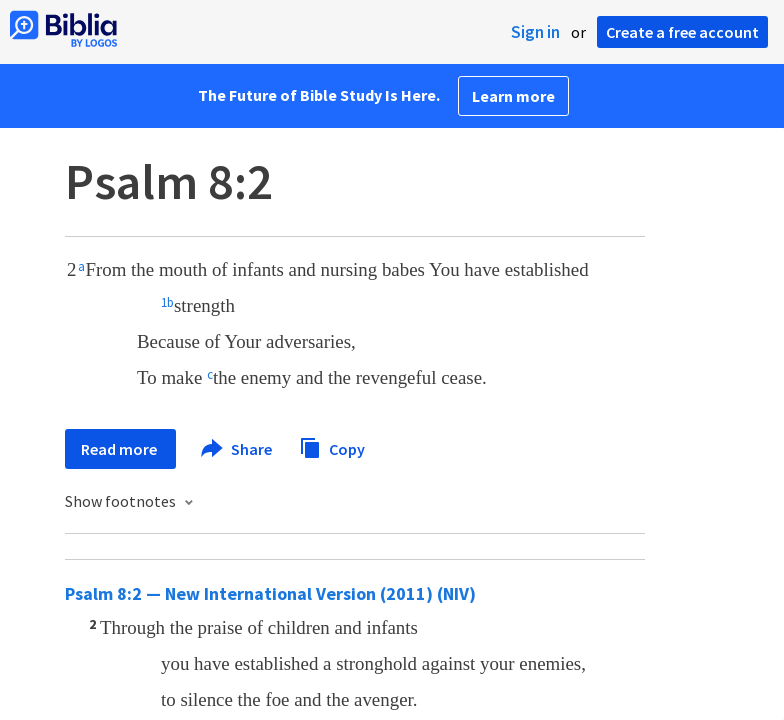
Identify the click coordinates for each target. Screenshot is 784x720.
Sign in (535, 32)
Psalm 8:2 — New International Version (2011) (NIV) (270, 593)
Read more (120, 449)
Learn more (513, 96)
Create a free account (682, 32)
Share (237, 449)
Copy (332, 446)
